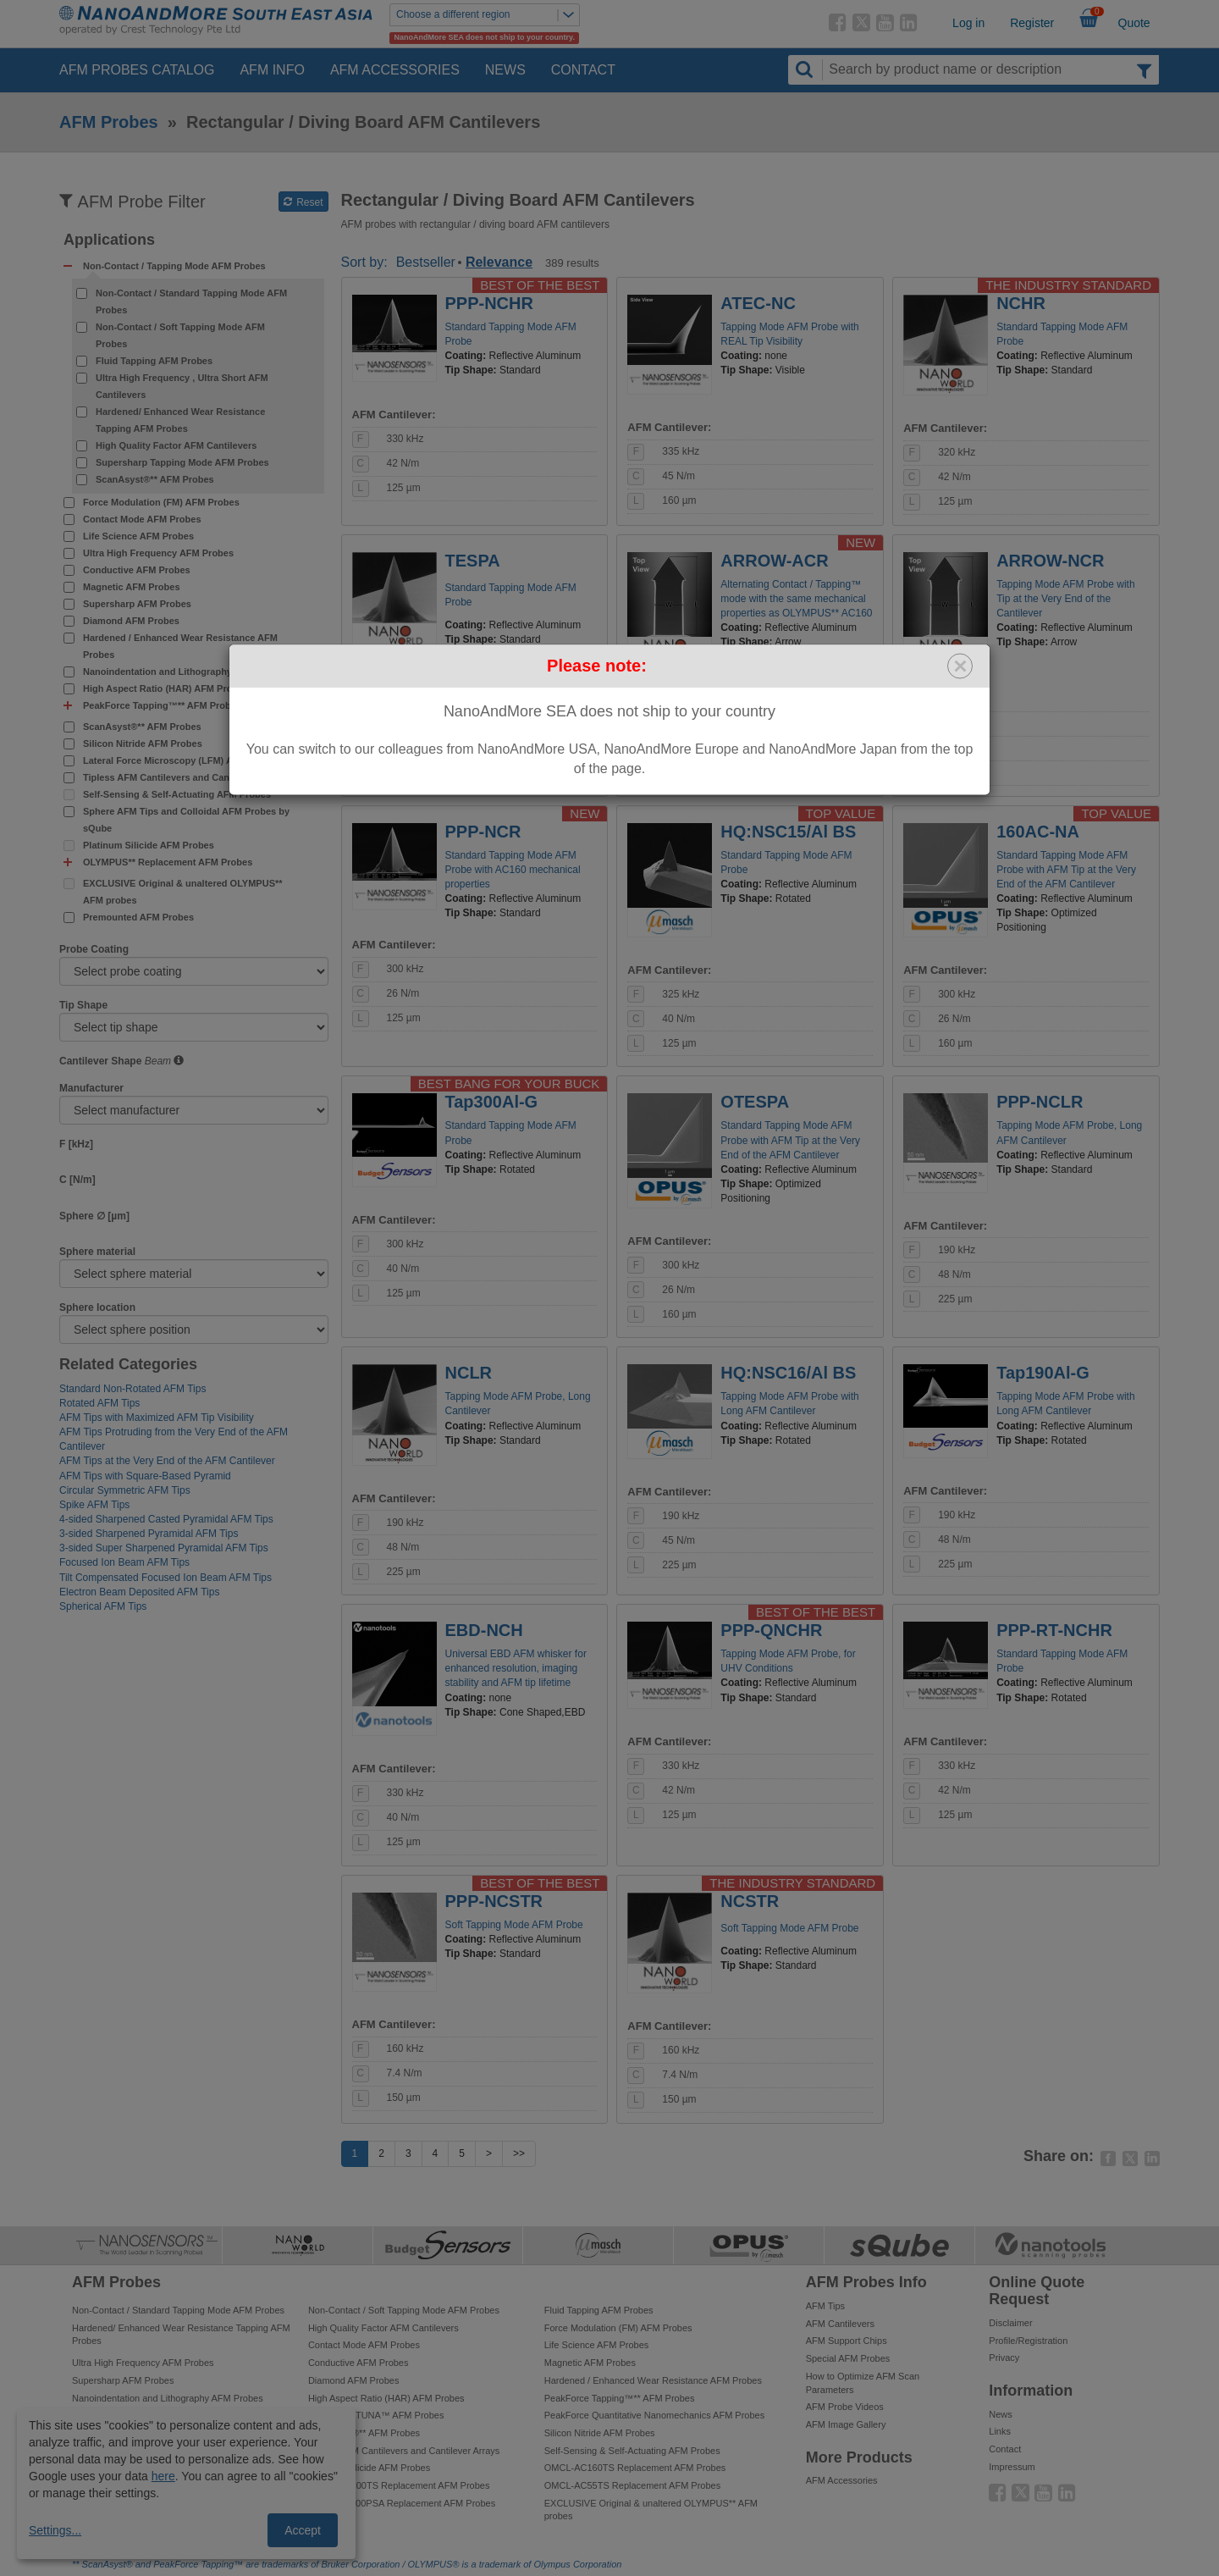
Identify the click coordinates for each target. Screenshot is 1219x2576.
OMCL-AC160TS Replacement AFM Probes (635, 2468)
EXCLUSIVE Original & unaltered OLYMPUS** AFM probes (183, 891)
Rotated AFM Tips (99, 1403)
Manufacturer (91, 1088)
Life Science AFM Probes (138, 536)
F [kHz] (76, 1144)
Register (1032, 23)
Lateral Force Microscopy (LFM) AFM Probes (181, 760)
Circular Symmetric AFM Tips (124, 1490)
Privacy (1004, 2357)
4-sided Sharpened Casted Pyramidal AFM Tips (166, 1519)
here (163, 2476)
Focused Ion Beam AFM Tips (124, 1562)
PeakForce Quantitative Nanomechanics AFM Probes (654, 2415)
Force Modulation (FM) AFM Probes (161, 502)
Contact (583, 70)
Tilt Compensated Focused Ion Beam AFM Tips (165, 1578)
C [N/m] (77, 1180)
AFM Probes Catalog (136, 70)
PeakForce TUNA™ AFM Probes (376, 2415)
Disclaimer (1010, 2323)
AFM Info (272, 70)
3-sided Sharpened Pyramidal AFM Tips (148, 1534)
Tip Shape (83, 1005)
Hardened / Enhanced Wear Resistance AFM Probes (180, 646)
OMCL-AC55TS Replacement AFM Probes (632, 2485)
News (505, 70)
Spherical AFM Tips (102, 1606)
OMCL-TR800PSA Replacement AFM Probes (401, 2503)
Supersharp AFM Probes (137, 604)
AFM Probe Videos (845, 2407)
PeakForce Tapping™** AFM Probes (619, 2398)
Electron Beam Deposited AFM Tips (139, 1592)
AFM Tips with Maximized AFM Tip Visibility (156, 1417)
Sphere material (97, 1252)
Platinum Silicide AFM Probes (148, 845)
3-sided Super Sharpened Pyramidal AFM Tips (163, 1548)
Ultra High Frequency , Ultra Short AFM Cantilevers (182, 386)
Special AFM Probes (848, 2358)
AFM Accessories (395, 70)
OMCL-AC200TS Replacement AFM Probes (399, 2485)
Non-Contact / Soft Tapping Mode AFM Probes (180, 335)
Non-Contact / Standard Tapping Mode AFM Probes (191, 301)
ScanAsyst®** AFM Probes (155, 479)
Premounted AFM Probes (138, 917)
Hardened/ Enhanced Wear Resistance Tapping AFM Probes (180, 420)
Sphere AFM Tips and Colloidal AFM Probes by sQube (186, 819)
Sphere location (97, 1307)
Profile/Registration (1028, 2341)
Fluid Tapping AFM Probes (154, 361)
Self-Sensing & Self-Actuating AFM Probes (177, 794)
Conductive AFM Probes (136, 570)
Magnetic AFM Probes (131, 587)
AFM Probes (108, 122)
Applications (109, 240)
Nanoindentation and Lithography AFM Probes (186, 671)
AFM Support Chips (846, 2341)
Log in (968, 23)
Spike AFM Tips (94, 1505)
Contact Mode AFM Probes (142, 519)
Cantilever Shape (100, 1061)
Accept (302, 2530)
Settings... (55, 2530)
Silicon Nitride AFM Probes (142, 743)
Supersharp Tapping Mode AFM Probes (182, 462)
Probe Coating (94, 949)
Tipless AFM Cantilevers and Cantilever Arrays (186, 777)
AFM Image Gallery (846, 2424)
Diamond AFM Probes (131, 621)
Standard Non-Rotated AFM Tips (132, 1389)
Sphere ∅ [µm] (94, 1216)
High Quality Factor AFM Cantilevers (176, 445)
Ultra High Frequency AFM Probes (158, 553)
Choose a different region (487, 14)
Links (1000, 2431)
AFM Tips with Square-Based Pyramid (145, 1476)
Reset (303, 202)
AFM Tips (825, 2306)
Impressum (1011, 2467)
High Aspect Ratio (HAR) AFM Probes (165, 688)
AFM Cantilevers (840, 2324)
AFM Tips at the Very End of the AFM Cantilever (167, 1461)
